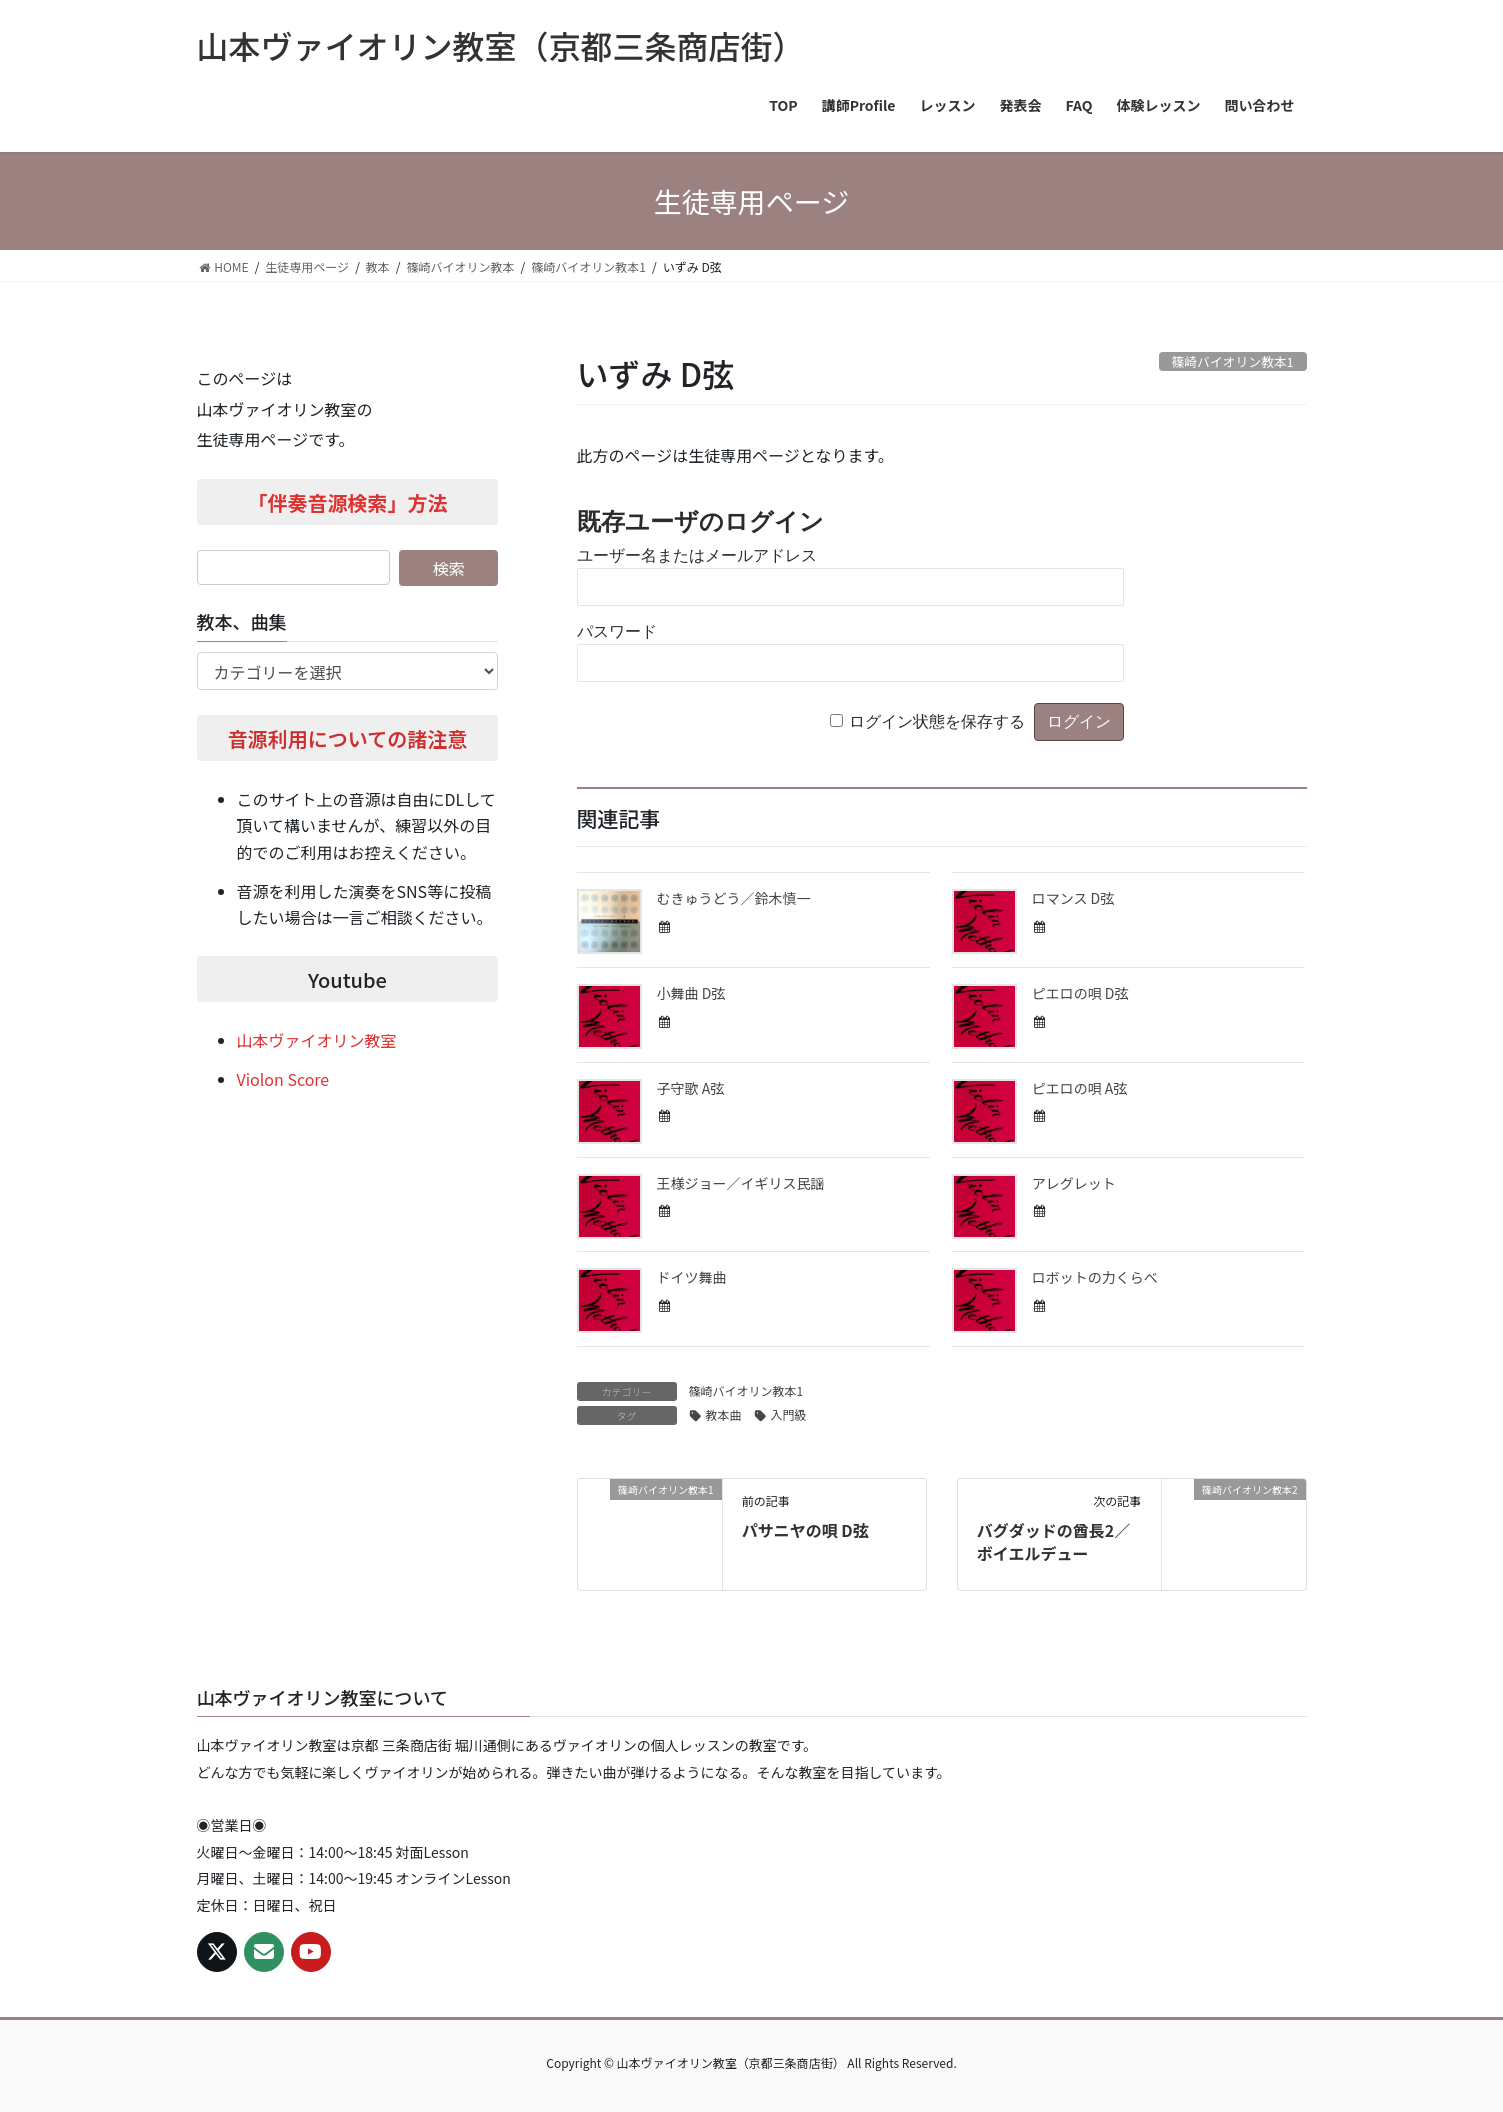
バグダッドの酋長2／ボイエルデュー (1053, 1541)
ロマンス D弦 (1073, 898)
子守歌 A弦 (691, 1088)
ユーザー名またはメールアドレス (697, 555)
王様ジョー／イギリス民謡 (741, 1183)
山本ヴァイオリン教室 (317, 1040)
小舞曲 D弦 (691, 993)
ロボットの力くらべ (1095, 1277)
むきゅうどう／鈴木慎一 (734, 898)
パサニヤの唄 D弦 (805, 1530)
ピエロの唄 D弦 (1080, 993)
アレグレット (1074, 1183)
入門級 (789, 1414)
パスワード (617, 631)
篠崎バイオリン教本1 (746, 1390)
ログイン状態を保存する (937, 721)
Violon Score (283, 1079)
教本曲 (724, 1414)
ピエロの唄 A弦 (1080, 1088)
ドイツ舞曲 (692, 1277)
